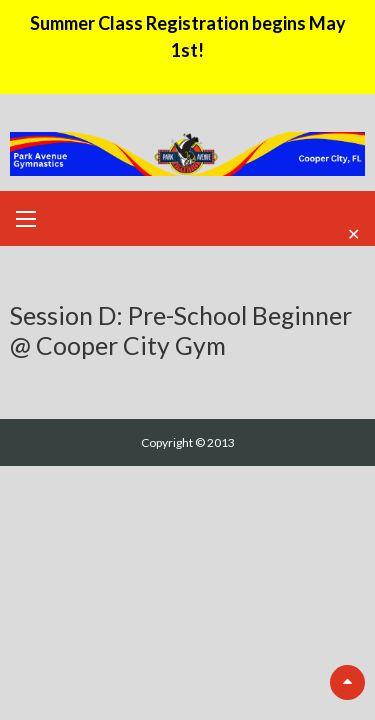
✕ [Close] (353, 232)
